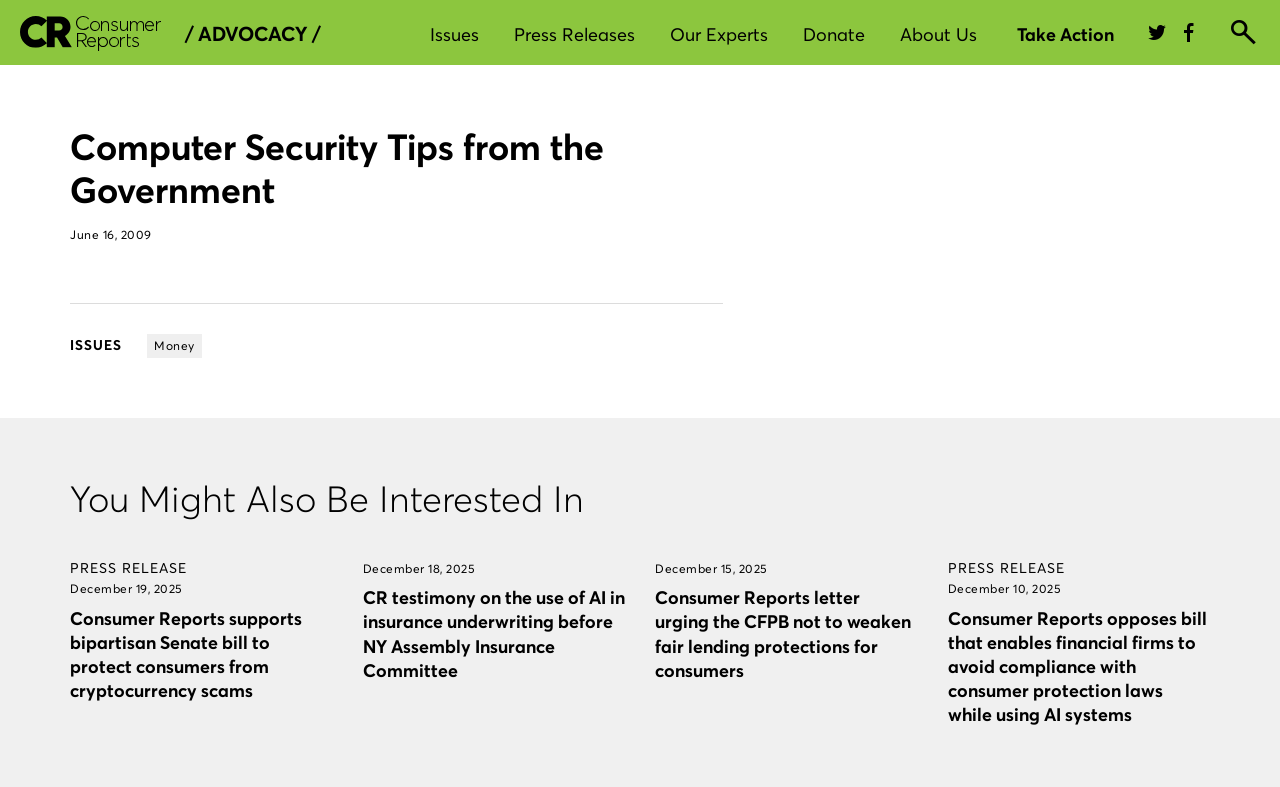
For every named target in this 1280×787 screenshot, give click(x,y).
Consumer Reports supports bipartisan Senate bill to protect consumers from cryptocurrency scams (186, 654)
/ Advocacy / (252, 34)
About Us (938, 34)
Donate (834, 34)
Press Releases (574, 34)
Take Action (1065, 34)
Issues (454, 34)
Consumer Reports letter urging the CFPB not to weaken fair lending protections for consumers (783, 633)
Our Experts (719, 34)
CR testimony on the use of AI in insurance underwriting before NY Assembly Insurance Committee (494, 633)
